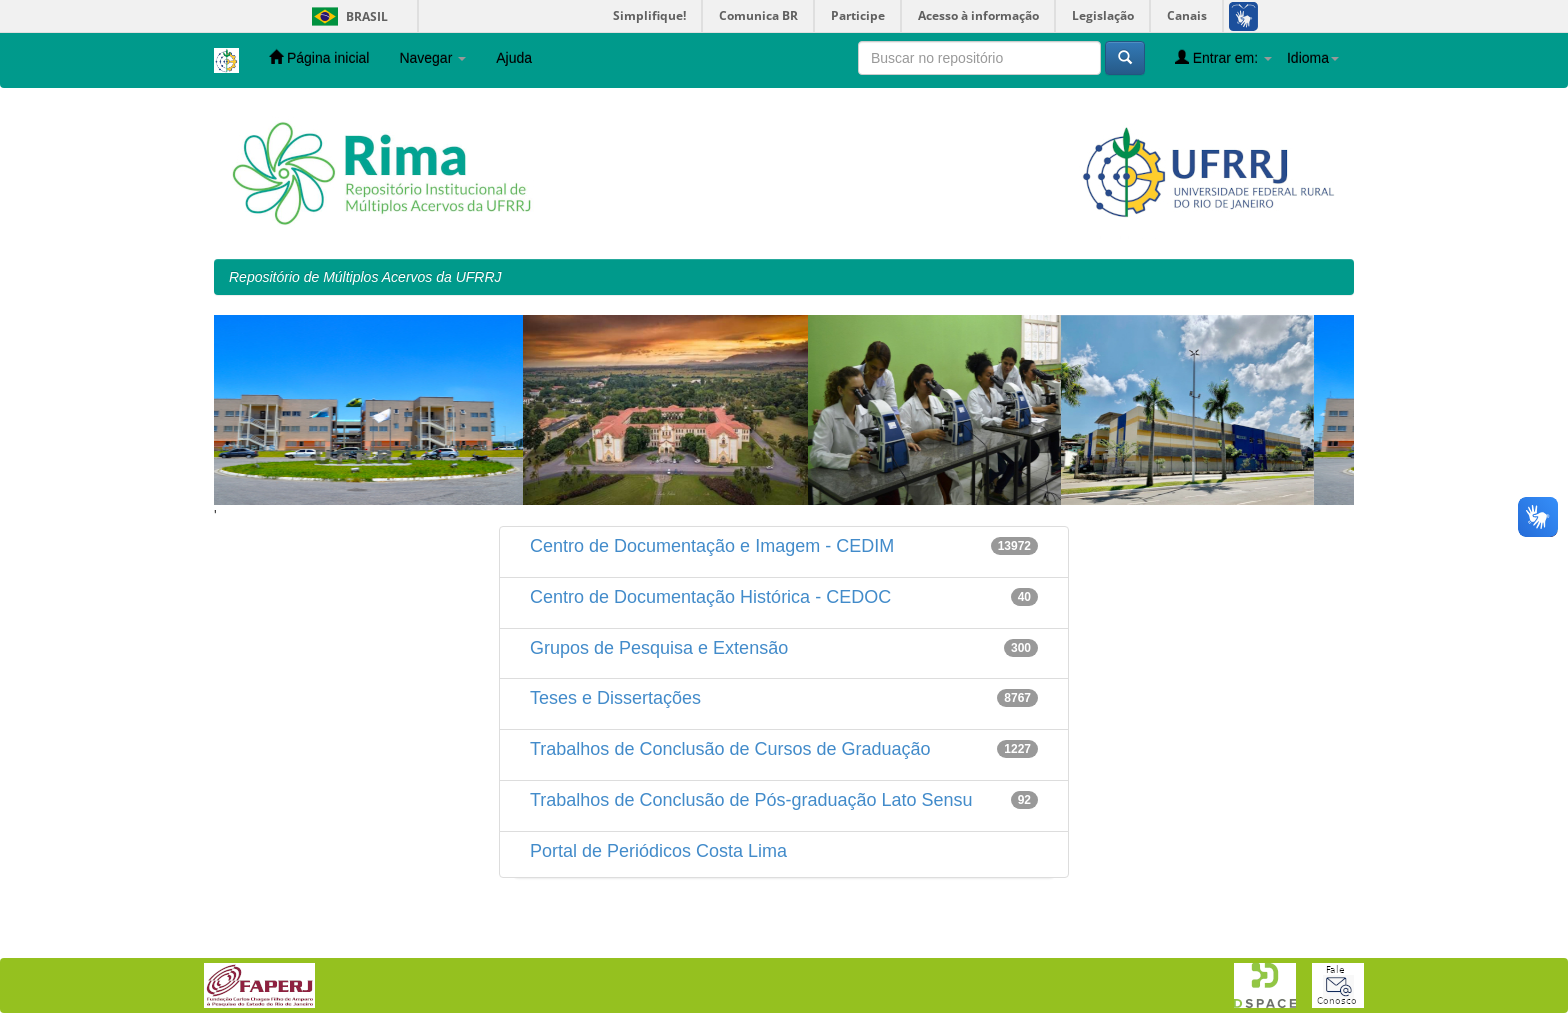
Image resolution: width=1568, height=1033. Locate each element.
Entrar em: (1223, 57)
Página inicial (319, 57)
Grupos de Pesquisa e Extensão (659, 648)
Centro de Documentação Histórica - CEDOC (710, 597)
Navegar (432, 58)
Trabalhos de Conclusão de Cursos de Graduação (730, 749)
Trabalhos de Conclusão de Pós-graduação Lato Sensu (751, 800)
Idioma (1313, 58)
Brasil (346, 16)
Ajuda (514, 58)
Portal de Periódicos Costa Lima (658, 851)
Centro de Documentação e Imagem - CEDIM (712, 546)
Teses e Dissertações (615, 698)
